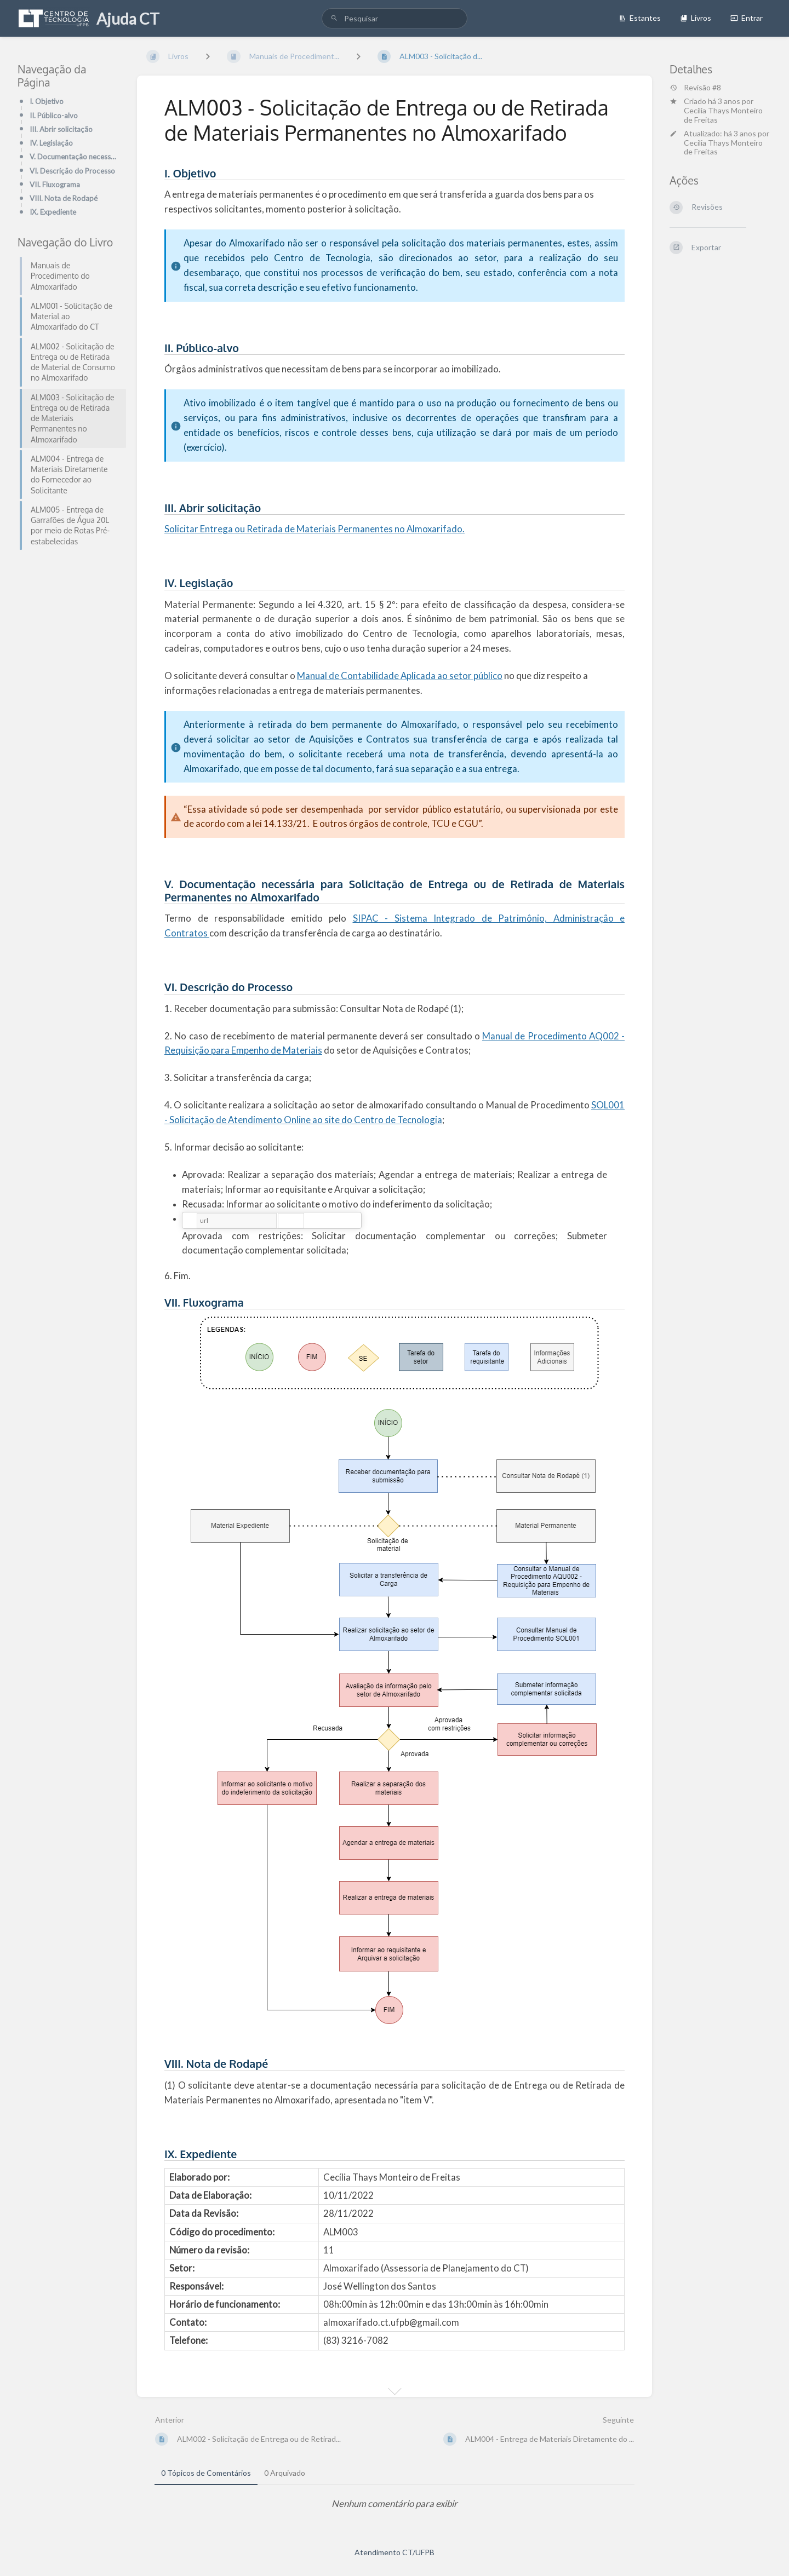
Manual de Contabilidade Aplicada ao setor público (399, 675)
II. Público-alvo (54, 115)
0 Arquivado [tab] (284, 2472)
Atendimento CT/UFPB (394, 2552)
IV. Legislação (51, 143)
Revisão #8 (695, 87)
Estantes (640, 17)
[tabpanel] (394, 2504)
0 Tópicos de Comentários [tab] (206, 2472)
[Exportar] (720, 247)
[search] (394, 18)
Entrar (746, 17)
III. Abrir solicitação (61, 129)
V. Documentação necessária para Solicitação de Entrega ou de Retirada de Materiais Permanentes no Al (74, 156)
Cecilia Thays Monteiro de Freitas (723, 115)
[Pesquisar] (334, 18)
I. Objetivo (47, 101)
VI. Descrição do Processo (72, 170)
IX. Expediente (53, 212)
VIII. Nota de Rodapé (64, 198)
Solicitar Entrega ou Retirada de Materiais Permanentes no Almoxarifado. (314, 528)
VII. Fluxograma (55, 184)
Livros (695, 17)
